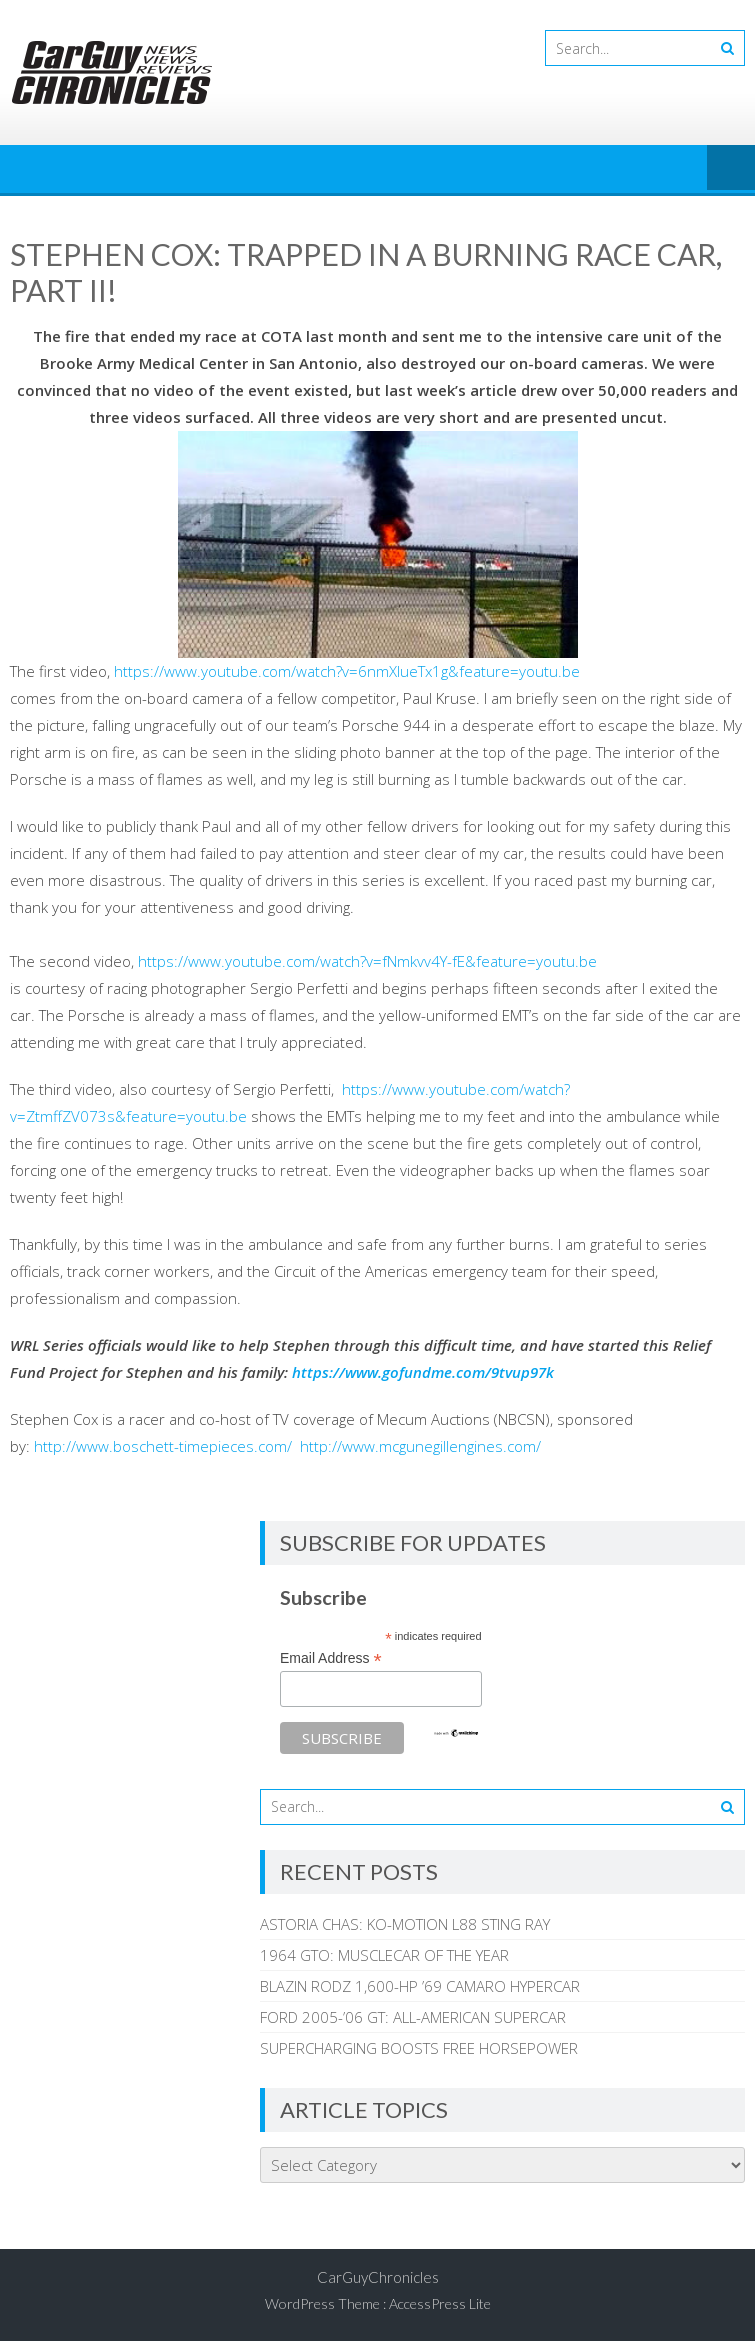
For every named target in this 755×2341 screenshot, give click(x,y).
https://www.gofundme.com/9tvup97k (423, 1372)
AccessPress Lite (440, 2303)
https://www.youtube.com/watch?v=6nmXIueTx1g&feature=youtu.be (347, 671)
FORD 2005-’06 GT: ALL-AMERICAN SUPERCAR (413, 2017)
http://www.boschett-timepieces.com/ (163, 1446)
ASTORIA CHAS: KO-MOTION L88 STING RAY (405, 1924)
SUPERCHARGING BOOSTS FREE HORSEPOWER (419, 2048)
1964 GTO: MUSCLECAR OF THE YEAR (384, 1955)
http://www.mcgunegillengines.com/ (420, 1446)
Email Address (331, 1658)
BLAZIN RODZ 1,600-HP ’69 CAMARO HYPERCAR (420, 1986)
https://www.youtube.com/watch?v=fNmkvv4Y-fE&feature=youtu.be (367, 961)
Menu (731, 169)
